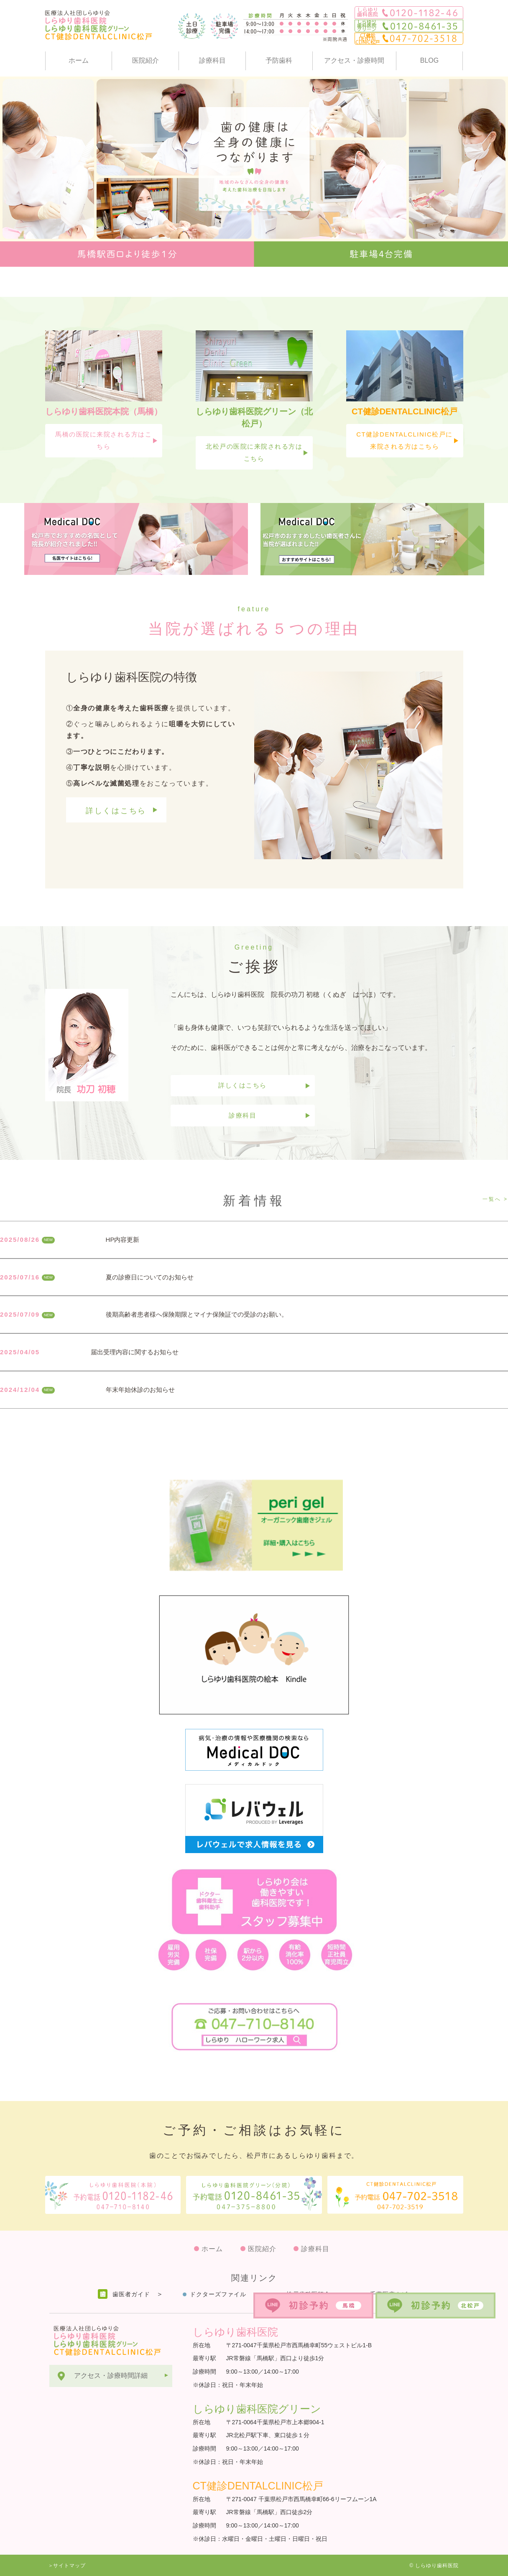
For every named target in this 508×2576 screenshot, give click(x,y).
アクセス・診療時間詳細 (111, 2375)
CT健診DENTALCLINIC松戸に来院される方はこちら (404, 440)
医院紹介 (145, 60)
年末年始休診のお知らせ (140, 1389)
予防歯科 (278, 60)
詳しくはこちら (116, 811)
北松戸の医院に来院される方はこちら (254, 452)
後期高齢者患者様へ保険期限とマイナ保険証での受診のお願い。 (197, 1314)
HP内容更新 (123, 1239)
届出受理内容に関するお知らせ (135, 1352)
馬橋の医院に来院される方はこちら (103, 440)
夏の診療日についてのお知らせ (150, 1277)
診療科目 (212, 60)
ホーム (79, 60)
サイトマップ (69, 2565)
